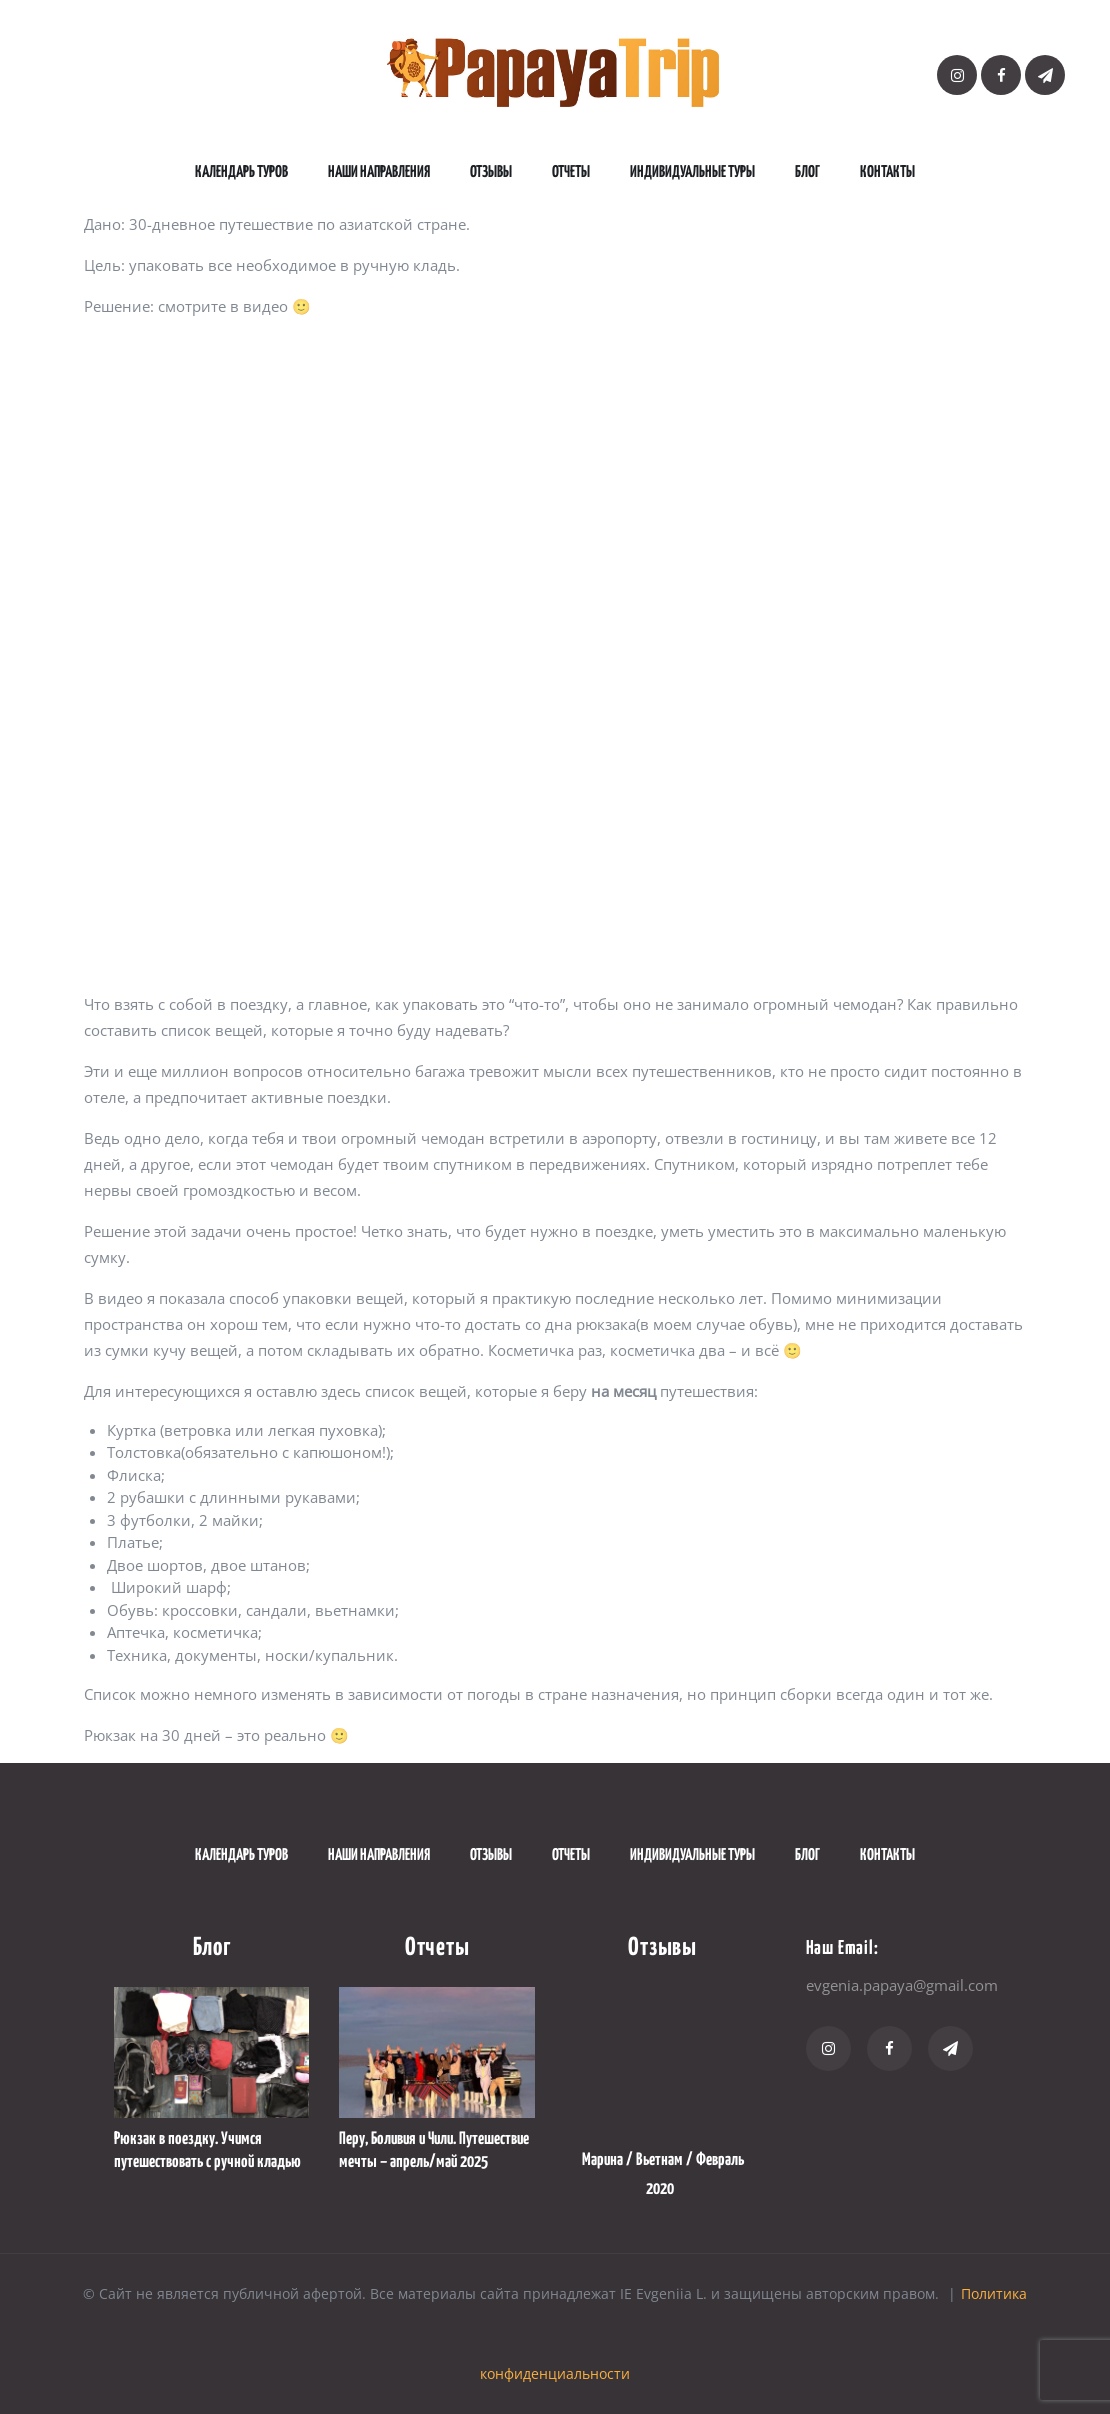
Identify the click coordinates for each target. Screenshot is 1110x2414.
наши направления (379, 172)
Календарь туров (241, 172)
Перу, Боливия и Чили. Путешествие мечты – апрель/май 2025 (434, 2151)
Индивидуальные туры (692, 172)
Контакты (887, 172)
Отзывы (491, 172)
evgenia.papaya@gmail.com (902, 1985)
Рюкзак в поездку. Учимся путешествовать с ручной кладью (207, 2151)
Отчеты (571, 172)
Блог (807, 172)
